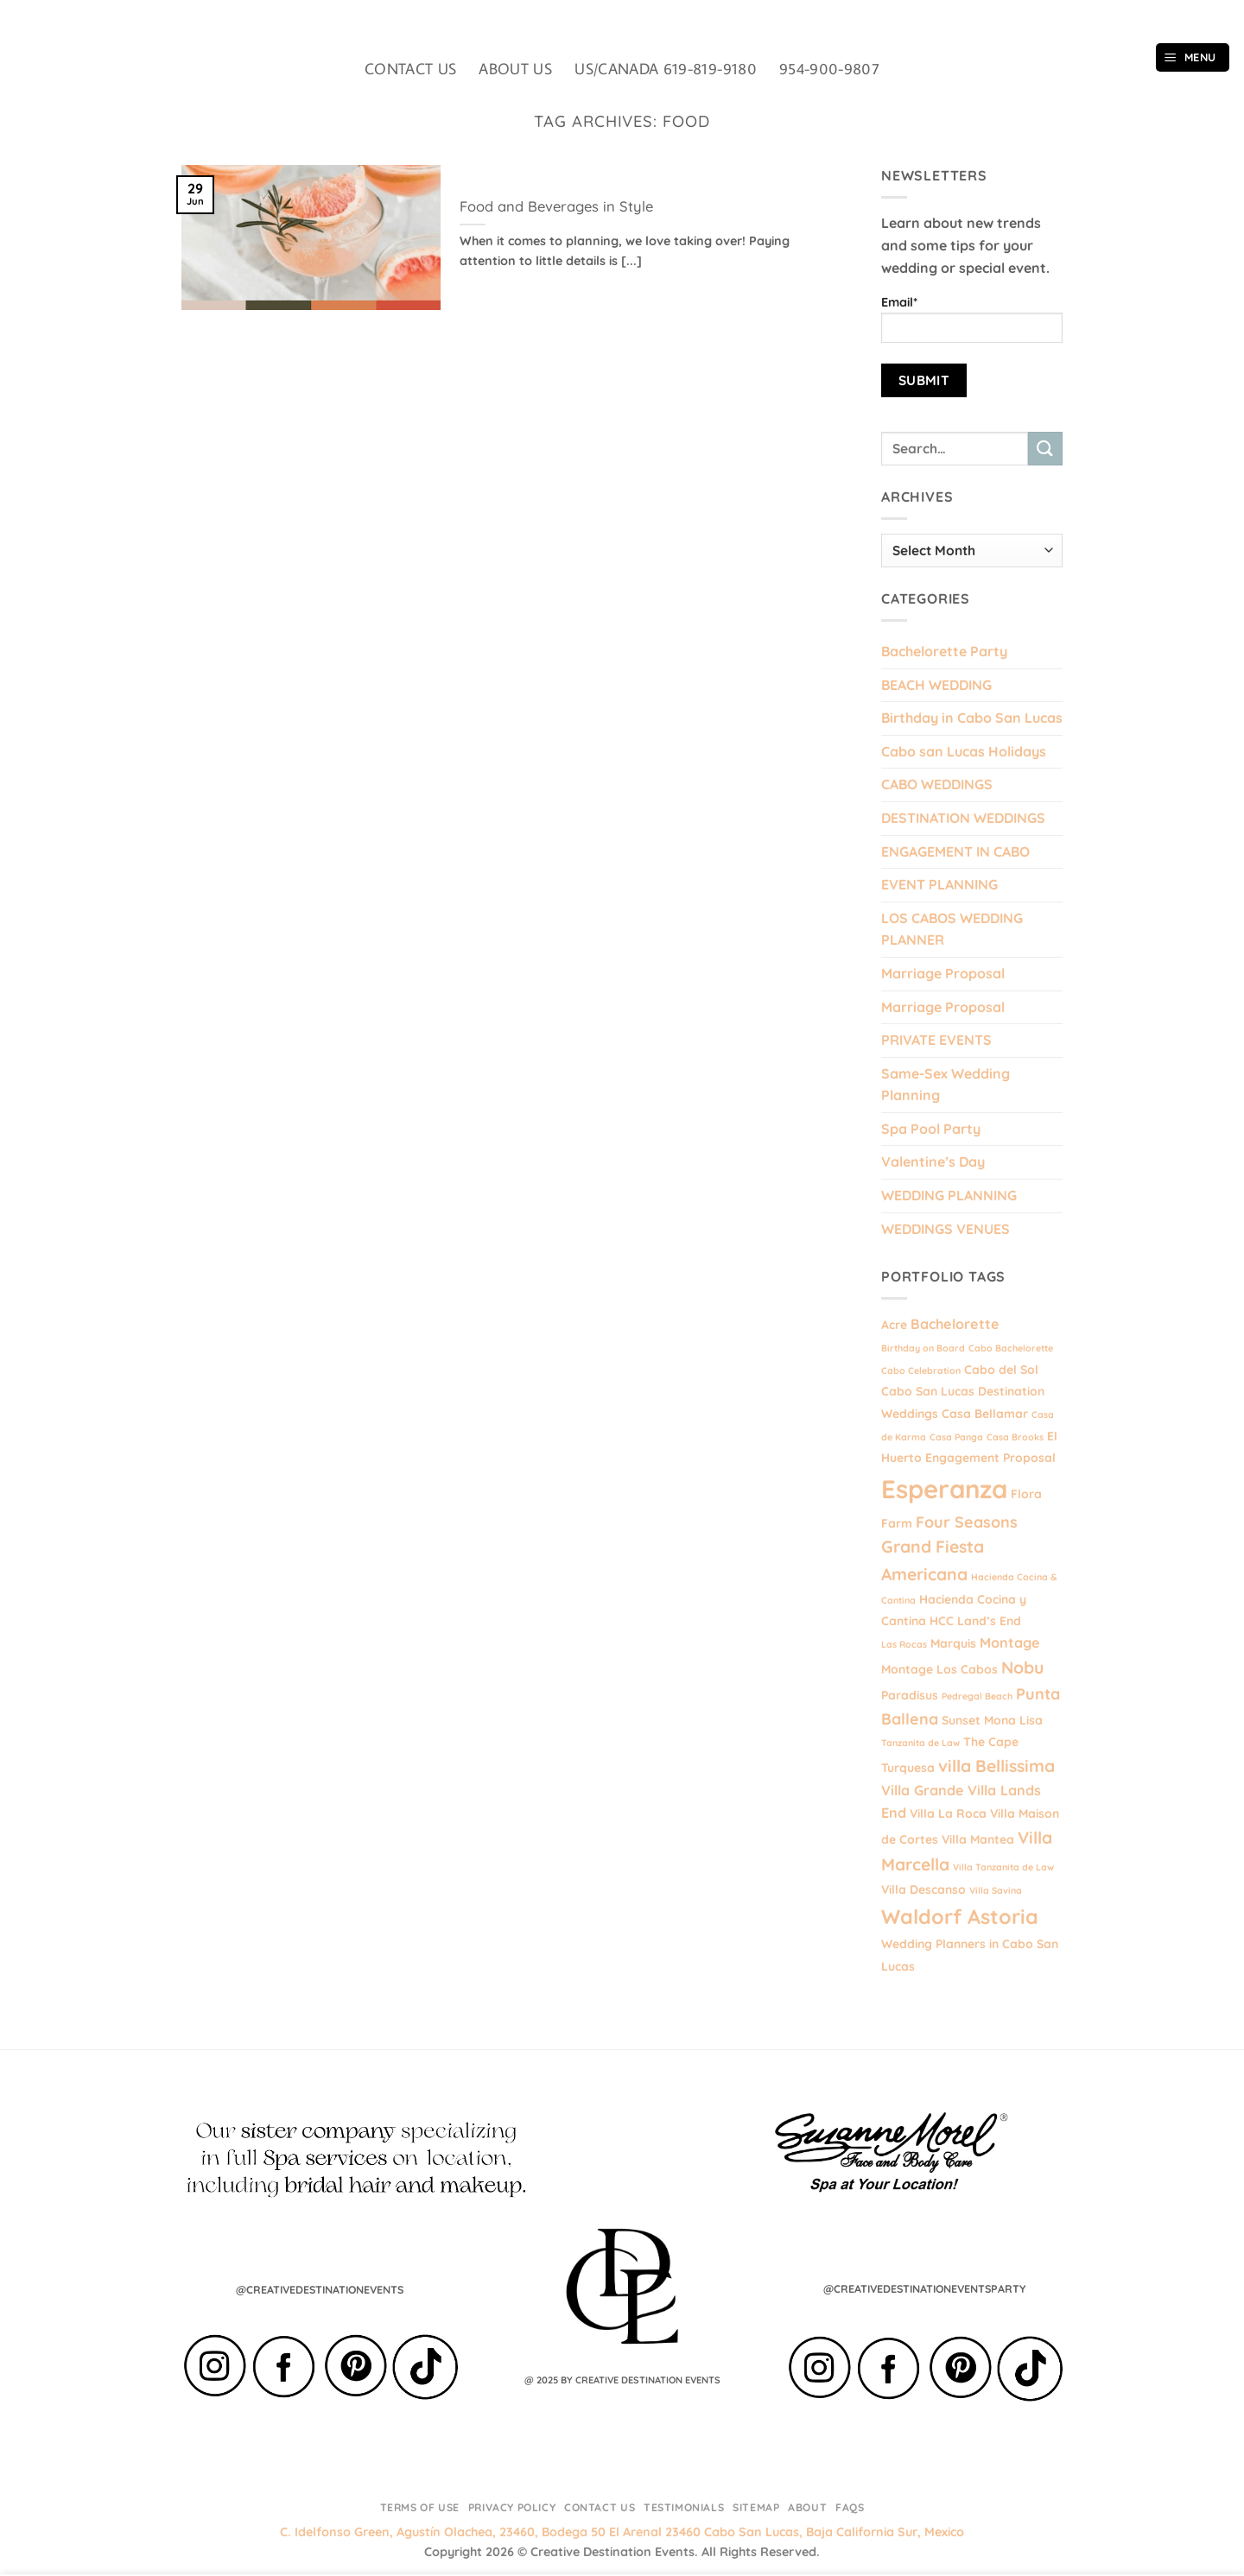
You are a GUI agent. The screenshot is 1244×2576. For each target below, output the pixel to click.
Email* (972, 318)
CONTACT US (411, 69)
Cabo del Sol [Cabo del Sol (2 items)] (1001, 1369)
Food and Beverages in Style (556, 206)
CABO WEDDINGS (937, 784)
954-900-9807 (829, 69)
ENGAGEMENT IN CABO (955, 851)
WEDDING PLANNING (949, 1195)
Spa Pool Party (931, 1128)
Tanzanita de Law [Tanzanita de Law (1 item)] (920, 1743)
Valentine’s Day (933, 1161)
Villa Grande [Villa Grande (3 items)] (922, 1790)
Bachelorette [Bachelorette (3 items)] (955, 1323)
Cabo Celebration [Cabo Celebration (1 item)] (921, 1370)
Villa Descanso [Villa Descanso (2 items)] (923, 1889)
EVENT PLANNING (939, 884)
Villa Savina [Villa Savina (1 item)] (995, 1890)
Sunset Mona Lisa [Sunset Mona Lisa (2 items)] (992, 1719)
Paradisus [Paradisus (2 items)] (909, 1694)
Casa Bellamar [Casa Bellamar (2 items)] (985, 1413)
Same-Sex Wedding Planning (945, 1084)
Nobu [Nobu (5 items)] (1022, 1667)
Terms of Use (420, 2507)
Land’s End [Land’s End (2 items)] (989, 1620)
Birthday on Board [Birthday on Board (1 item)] (923, 1348)
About (807, 2507)
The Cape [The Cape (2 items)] (991, 1741)
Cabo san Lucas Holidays (963, 751)
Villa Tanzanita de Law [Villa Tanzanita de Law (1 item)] (1003, 1867)
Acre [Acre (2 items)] (894, 1324)
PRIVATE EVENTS (936, 1039)
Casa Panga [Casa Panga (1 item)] (956, 1437)
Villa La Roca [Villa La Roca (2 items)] (948, 1813)
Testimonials (684, 2507)
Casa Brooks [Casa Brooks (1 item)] (1015, 1437)
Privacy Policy (512, 2507)
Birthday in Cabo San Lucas (972, 717)
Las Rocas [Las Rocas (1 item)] (904, 1644)
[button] (1193, 57)
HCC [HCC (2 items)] (942, 1620)
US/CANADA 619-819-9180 (665, 69)
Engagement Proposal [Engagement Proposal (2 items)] (990, 1457)
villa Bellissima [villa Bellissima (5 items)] (996, 1766)
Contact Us (599, 2507)
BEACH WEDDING (936, 684)
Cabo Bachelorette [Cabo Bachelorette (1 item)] (1010, 1348)
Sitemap (756, 2507)
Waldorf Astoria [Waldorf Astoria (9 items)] (959, 1916)
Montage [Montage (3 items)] (1010, 1642)
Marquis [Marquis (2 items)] (953, 1643)
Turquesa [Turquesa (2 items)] (908, 1767)
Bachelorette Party (944, 651)
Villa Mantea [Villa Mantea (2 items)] (978, 1839)
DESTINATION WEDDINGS (963, 817)
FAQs (849, 2507)
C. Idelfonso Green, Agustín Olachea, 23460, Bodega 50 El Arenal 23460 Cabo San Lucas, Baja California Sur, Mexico (622, 2532)
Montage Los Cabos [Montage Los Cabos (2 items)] (939, 1668)
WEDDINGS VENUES (945, 1228)
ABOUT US (515, 69)
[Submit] (1045, 448)
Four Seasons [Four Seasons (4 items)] (967, 1521)
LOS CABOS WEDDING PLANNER (952, 929)
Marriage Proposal (943, 973)
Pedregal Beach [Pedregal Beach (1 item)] (977, 1696)
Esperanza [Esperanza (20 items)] (944, 1488)
